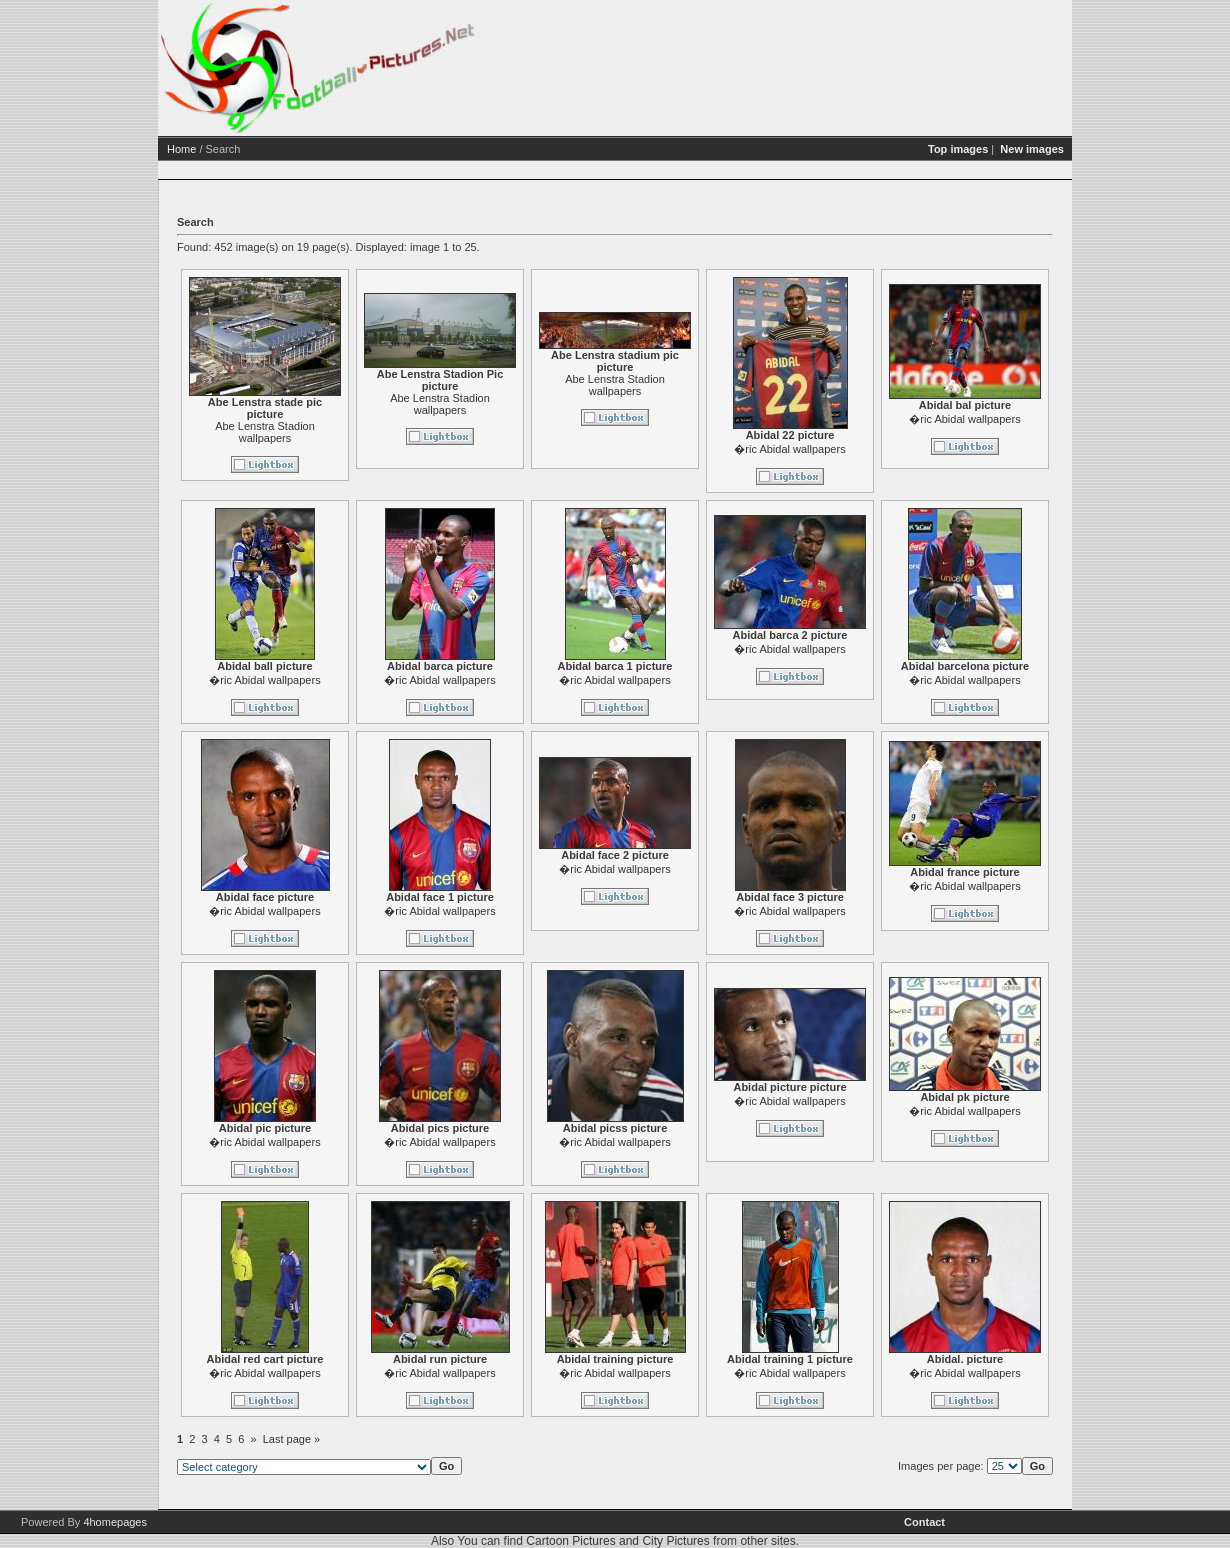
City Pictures (675, 1541)
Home (181, 149)
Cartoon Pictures (570, 1541)
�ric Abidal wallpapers (789, 449)
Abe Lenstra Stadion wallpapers (265, 432)
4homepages (115, 1522)
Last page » (292, 1439)
